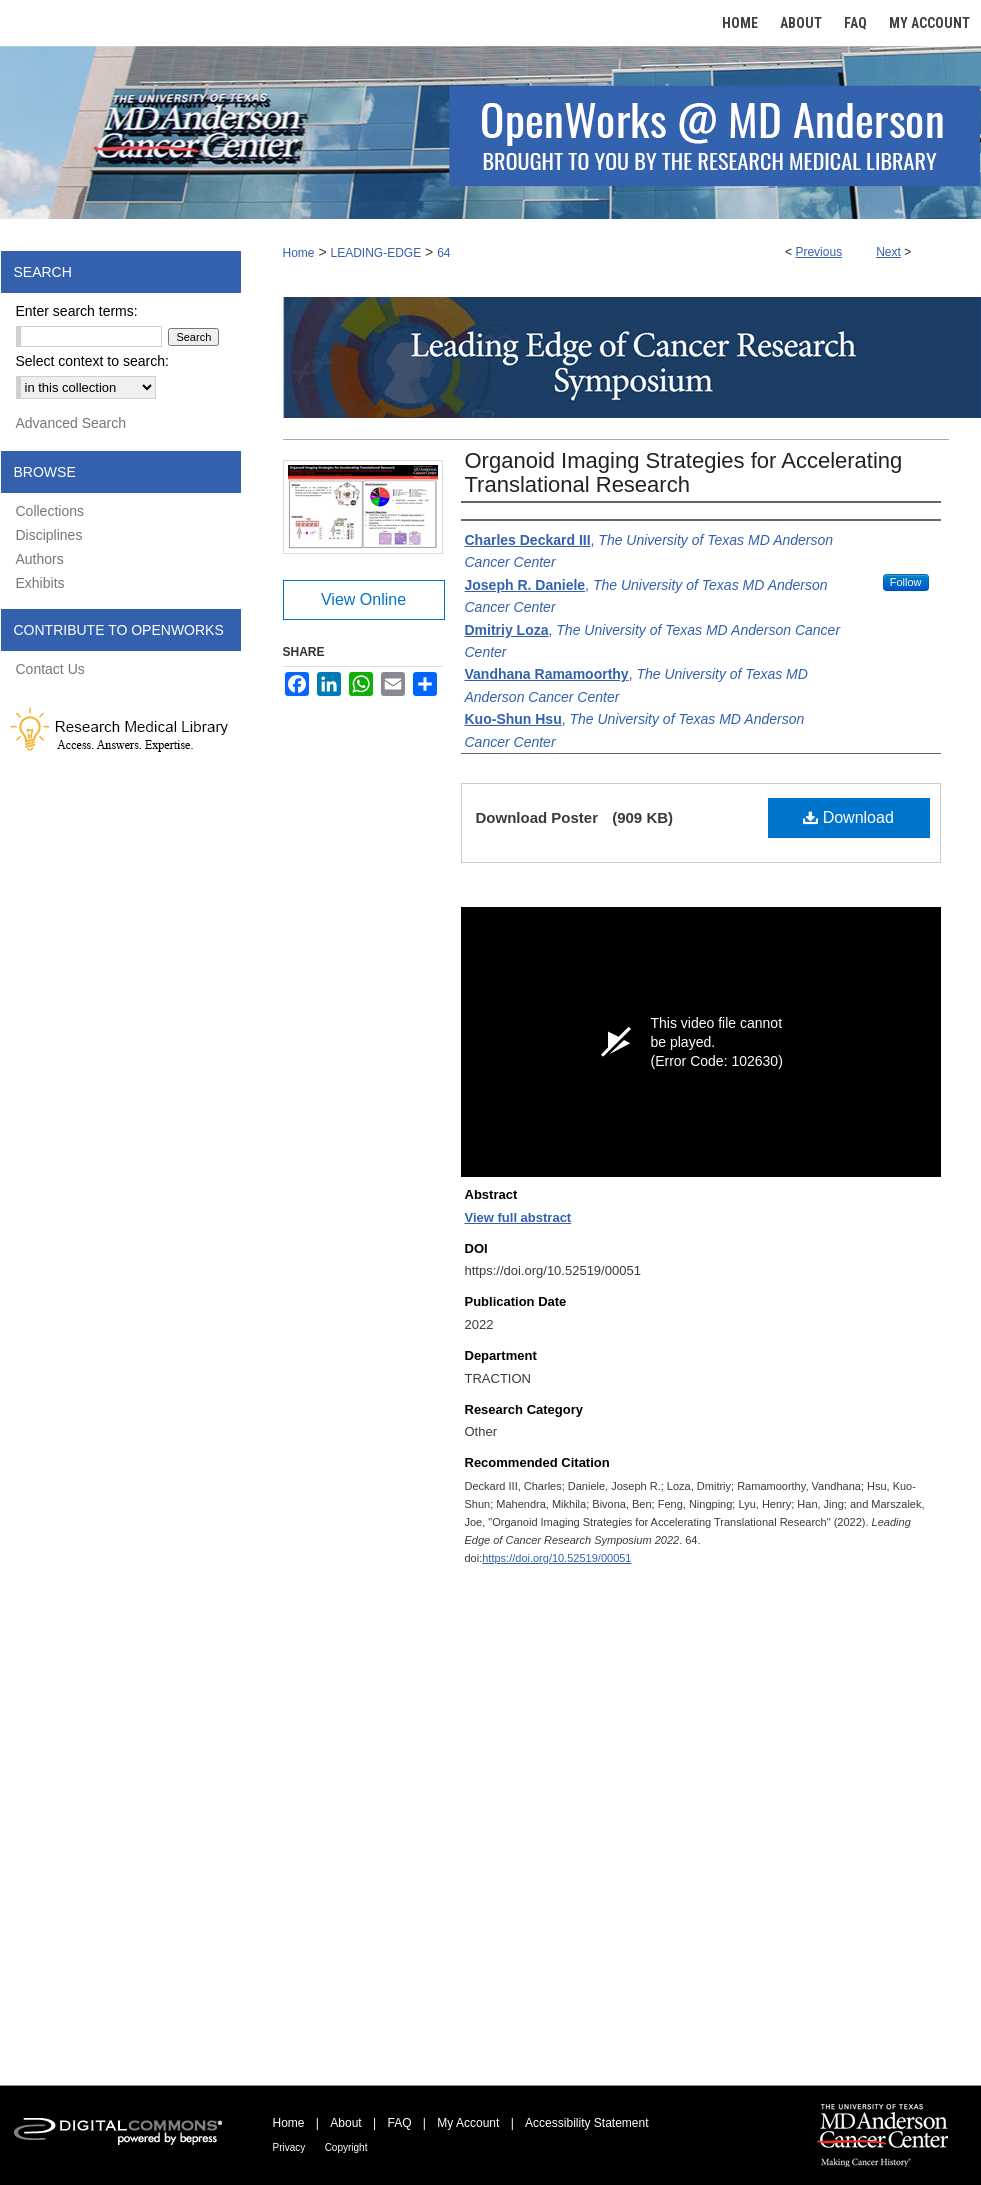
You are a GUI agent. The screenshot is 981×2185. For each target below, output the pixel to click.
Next (888, 252)
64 (443, 253)
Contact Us (50, 669)
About (345, 2123)
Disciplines (49, 535)
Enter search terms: (77, 311)
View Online (363, 599)
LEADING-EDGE (375, 253)
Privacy (289, 2147)
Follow (906, 582)
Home (299, 253)
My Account (468, 2123)
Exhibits (40, 583)
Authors (40, 559)
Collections (50, 511)
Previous (818, 252)
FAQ (399, 2123)
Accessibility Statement (586, 2123)
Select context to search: (92, 361)
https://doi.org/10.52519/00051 (556, 1558)
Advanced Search (71, 423)
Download (848, 817)
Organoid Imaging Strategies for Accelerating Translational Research (684, 472)
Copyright (346, 2147)
